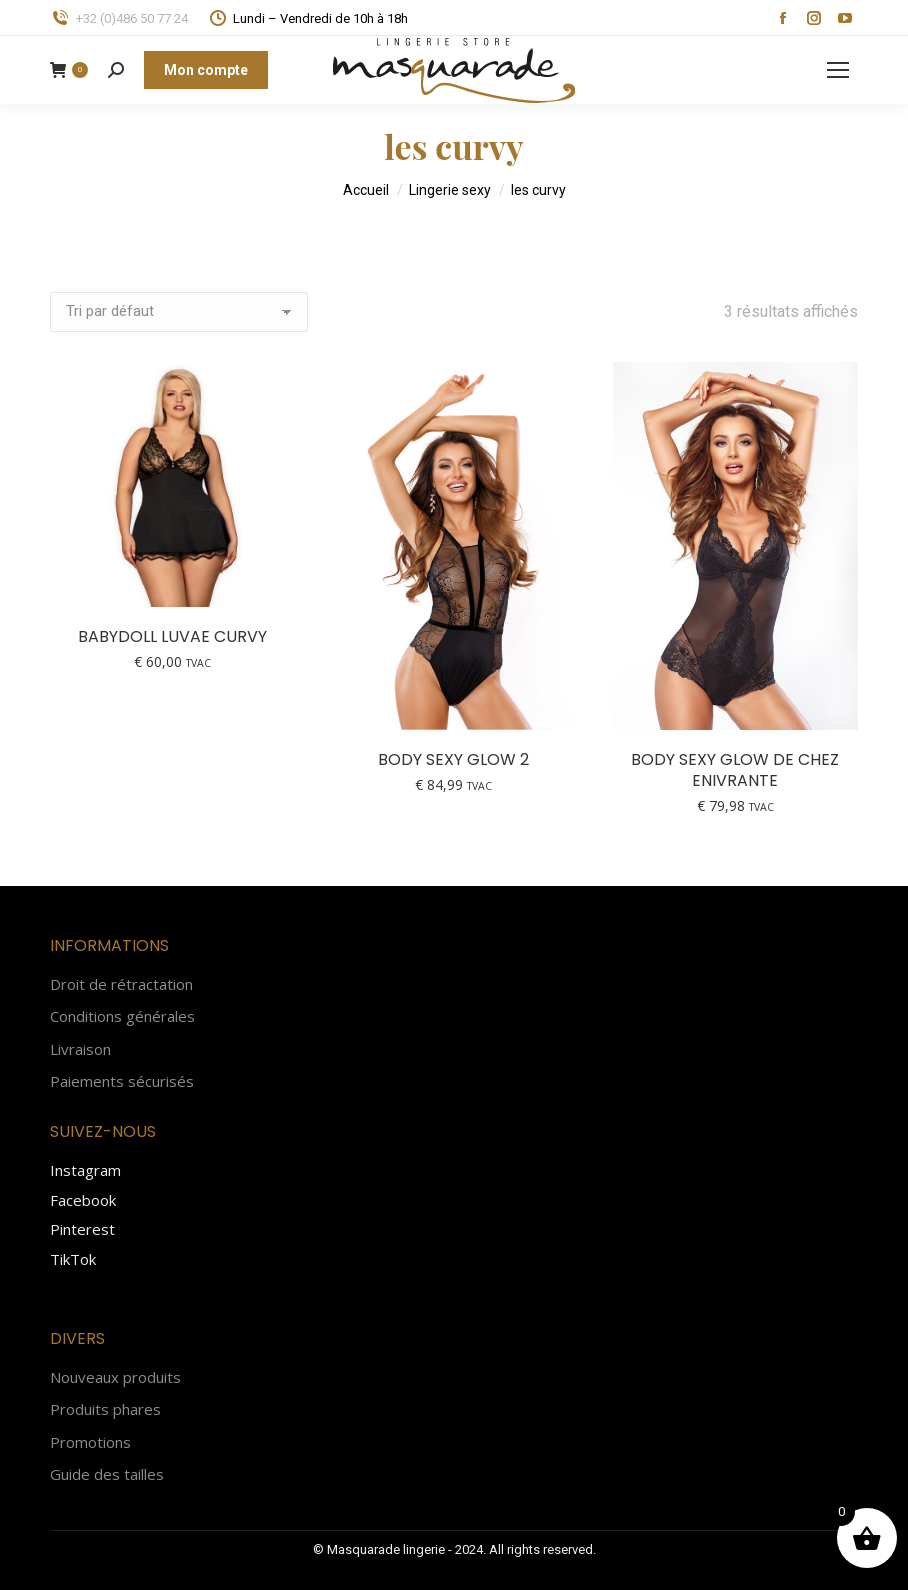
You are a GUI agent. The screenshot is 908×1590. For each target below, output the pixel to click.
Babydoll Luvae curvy (172, 636)
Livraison (80, 1049)
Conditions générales (122, 1016)
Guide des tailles (107, 1474)
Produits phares (105, 1409)
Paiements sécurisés (122, 1081)
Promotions (90, 1442)
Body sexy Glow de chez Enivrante (735, 770)
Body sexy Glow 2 (453, 759)
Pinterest (82, 1229)
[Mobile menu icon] (838, 70)
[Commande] (179, 312)
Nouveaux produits (115, 1377)
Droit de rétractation (121, 984)
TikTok (73, 1259)
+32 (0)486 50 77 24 (119, 18)
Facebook (83, 1200)
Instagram (85, 1170)
